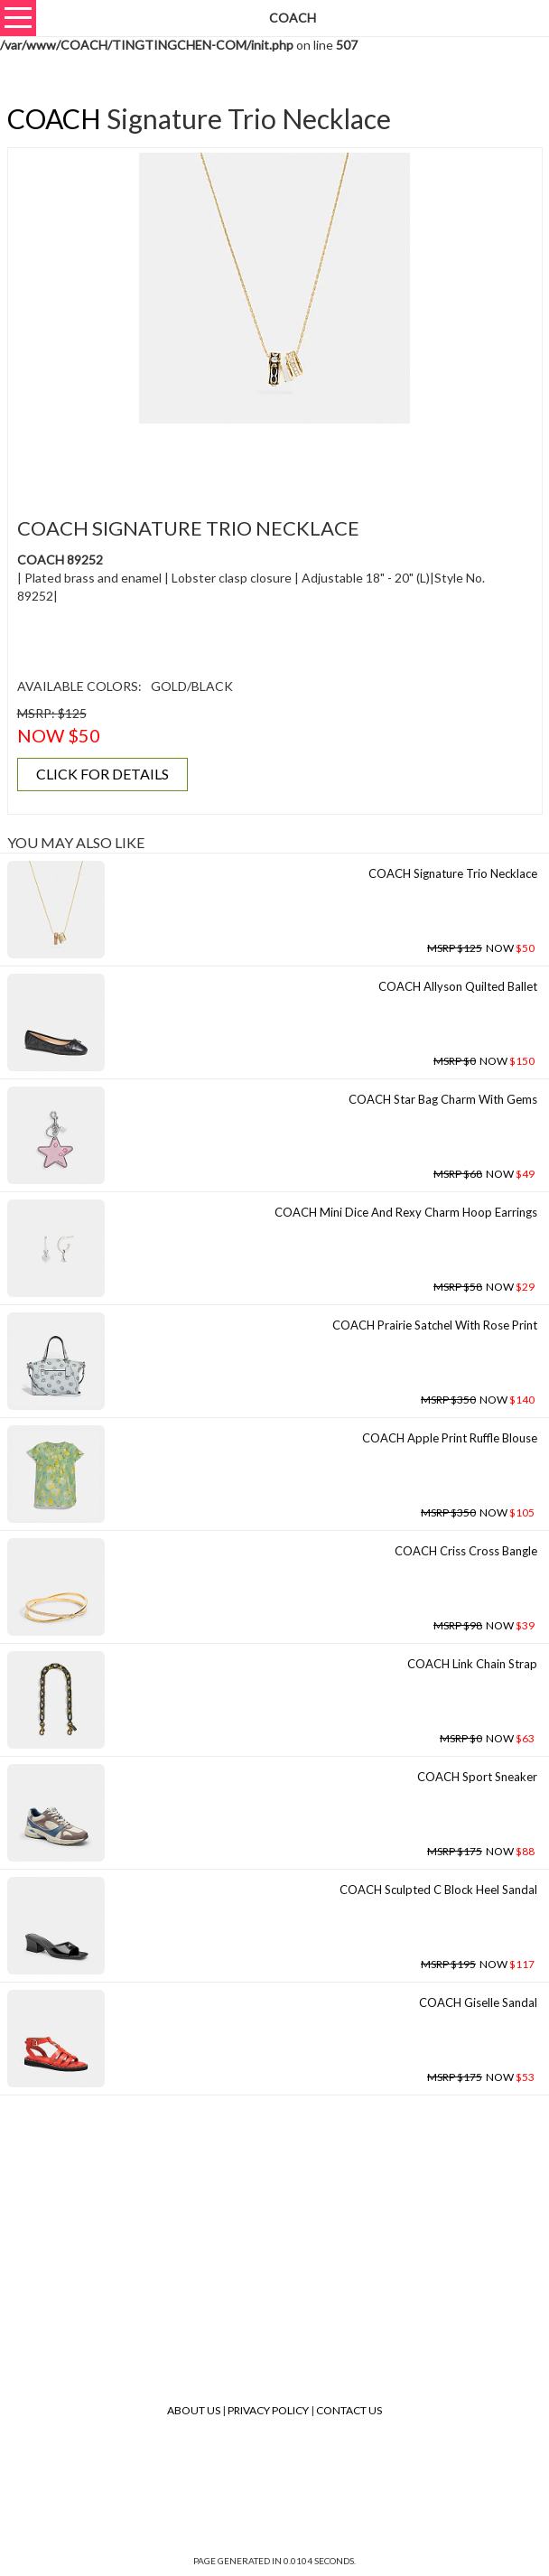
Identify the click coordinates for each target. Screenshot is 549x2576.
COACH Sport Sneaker (477, 1776)
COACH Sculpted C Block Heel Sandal (438, 1889)
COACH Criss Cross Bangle (466, 1551)
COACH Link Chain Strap (472, 1664)
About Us (193, 2410)
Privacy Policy (268, 2410)
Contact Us (349, 2410)
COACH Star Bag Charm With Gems (443, 1099)
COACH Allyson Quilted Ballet (457, 986)
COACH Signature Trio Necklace (452, 873)
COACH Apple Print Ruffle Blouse (449, 1438)
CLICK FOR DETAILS (102, 773)
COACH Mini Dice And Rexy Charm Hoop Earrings (405, 1212)
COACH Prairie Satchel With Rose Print (434, 1325)
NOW (481, 948)
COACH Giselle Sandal (478, 2002)
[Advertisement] (274, 460)
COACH (54, 118)
